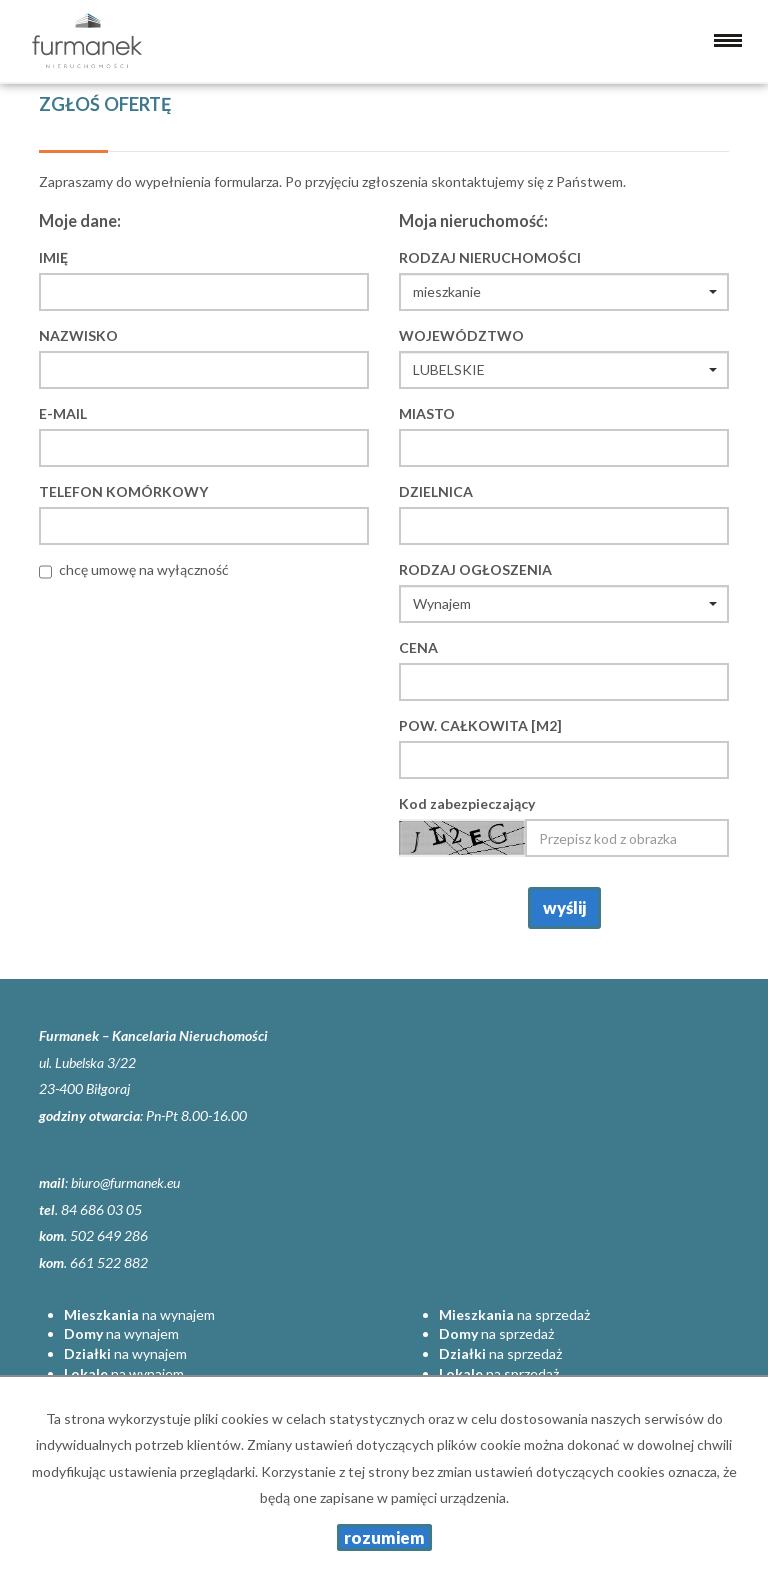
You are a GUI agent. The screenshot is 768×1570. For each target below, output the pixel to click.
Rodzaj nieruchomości (490, 257)
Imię (53, 257)
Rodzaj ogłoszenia (475, 569)
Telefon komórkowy (123, 491)
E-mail (63, 413)
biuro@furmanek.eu (125, 1182)
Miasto (427, 413)
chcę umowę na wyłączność (144, 569)
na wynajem (139, 1314)
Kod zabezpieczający (467, 803)
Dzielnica (436, 491)
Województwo (461, 335)
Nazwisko (78, 335)
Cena (418, 647)
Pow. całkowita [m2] (480, 725)
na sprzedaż (514, 1314)
